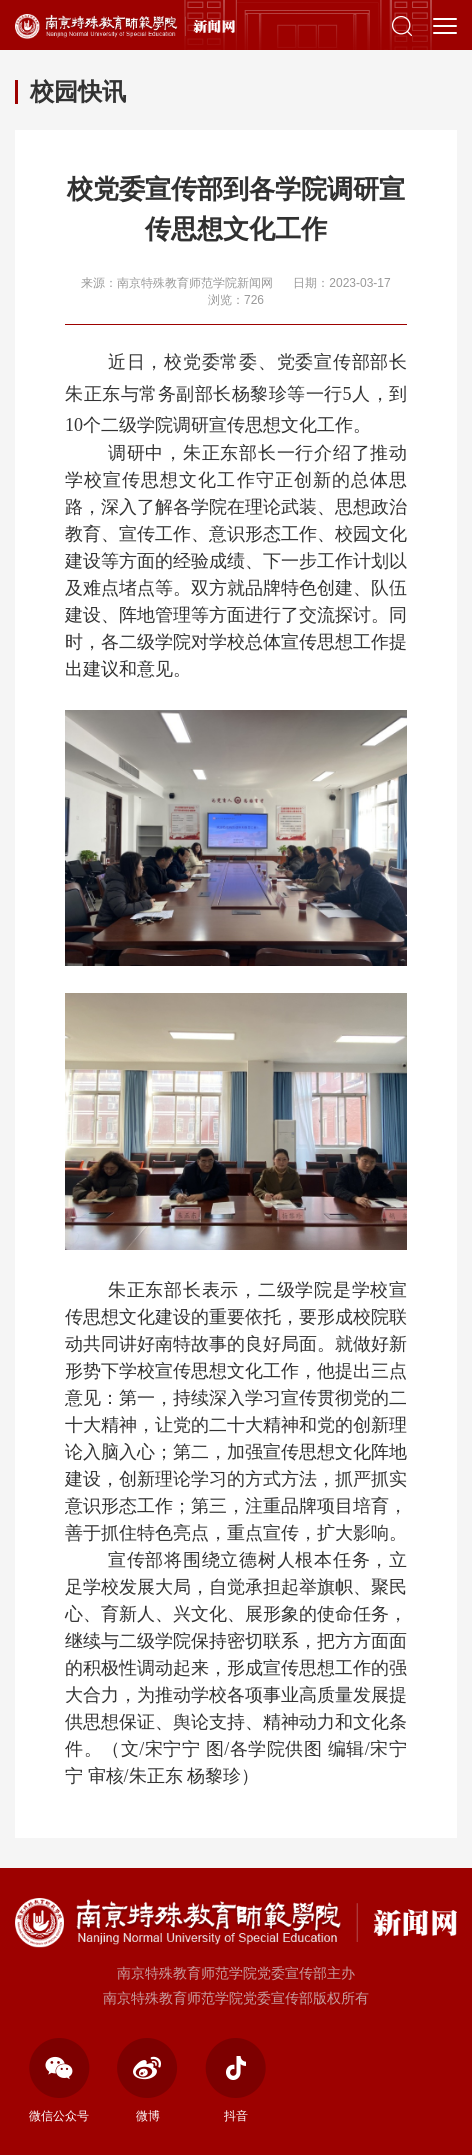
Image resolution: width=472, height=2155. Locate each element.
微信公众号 (59, 2080)
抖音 (235, 2080)
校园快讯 (78, 91)
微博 (147, 2080)
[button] (402, 25)
